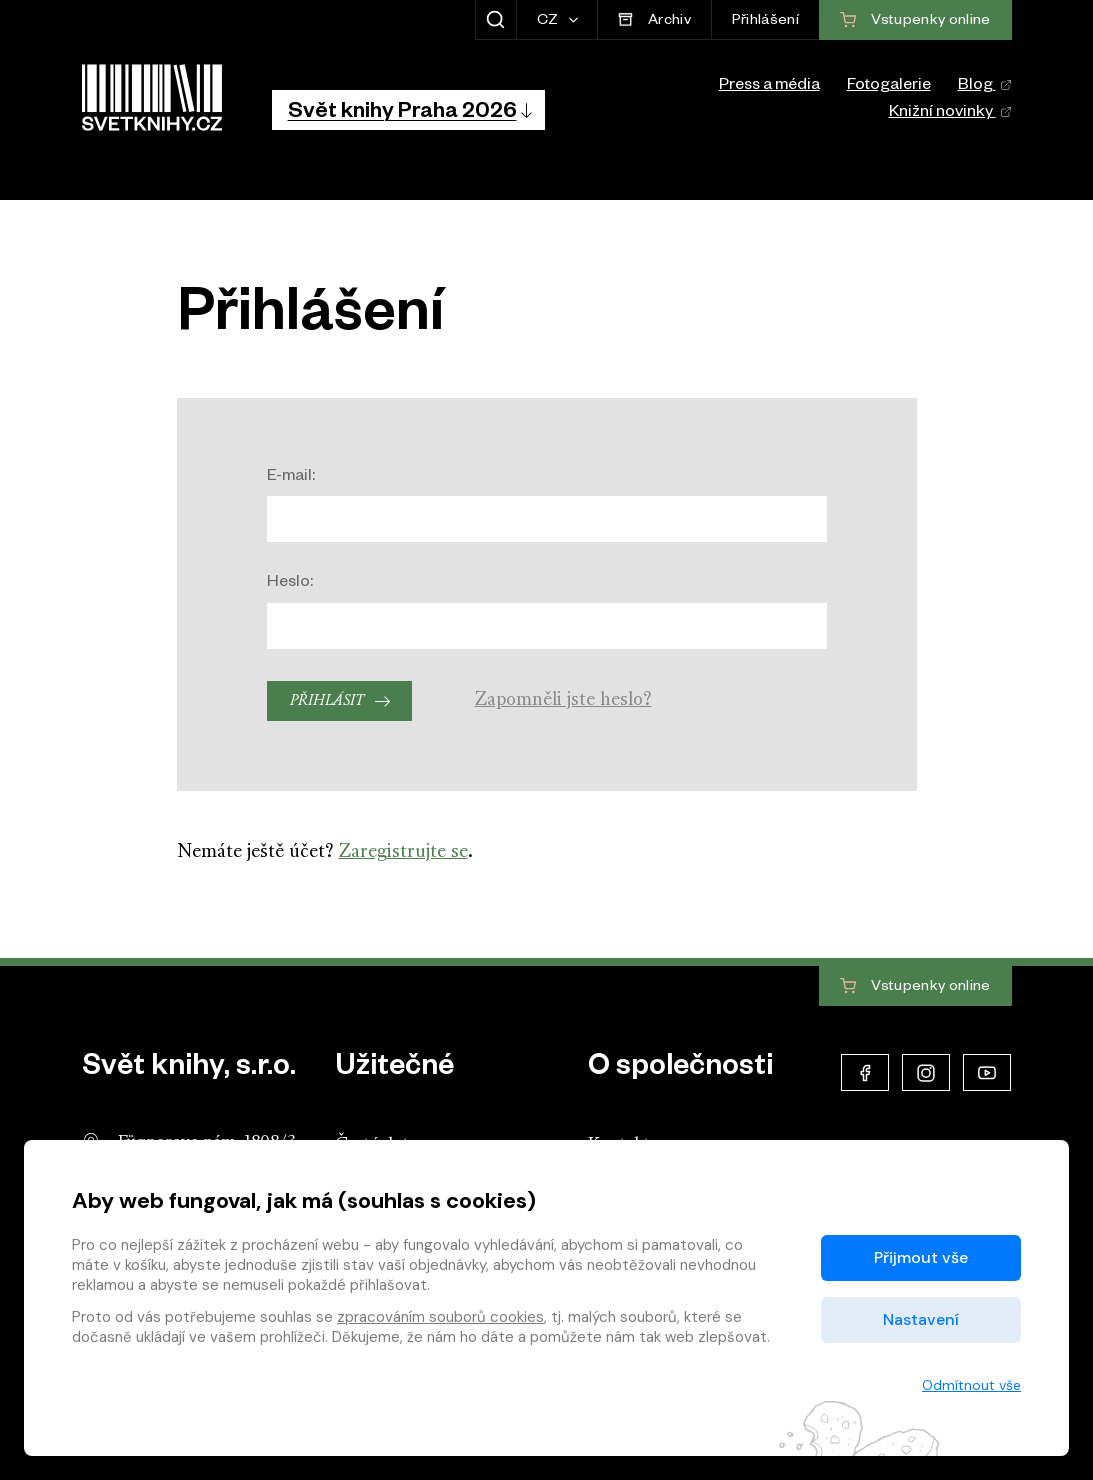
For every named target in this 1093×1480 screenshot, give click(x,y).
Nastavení (921, 1319)
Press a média (769, 87)
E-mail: (291, 478)
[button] (408, 110)
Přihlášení (765, 22)
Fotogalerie (889, 87)
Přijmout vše (921, 1257)
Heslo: (290, 584)
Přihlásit (327, 701)
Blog (985, 87)
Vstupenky (915, 987)
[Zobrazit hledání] (495, 20)
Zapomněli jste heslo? (563, 700)
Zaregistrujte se (403, 852)
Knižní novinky (950, 114)
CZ (549, 22)
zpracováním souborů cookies (440, 1317)
